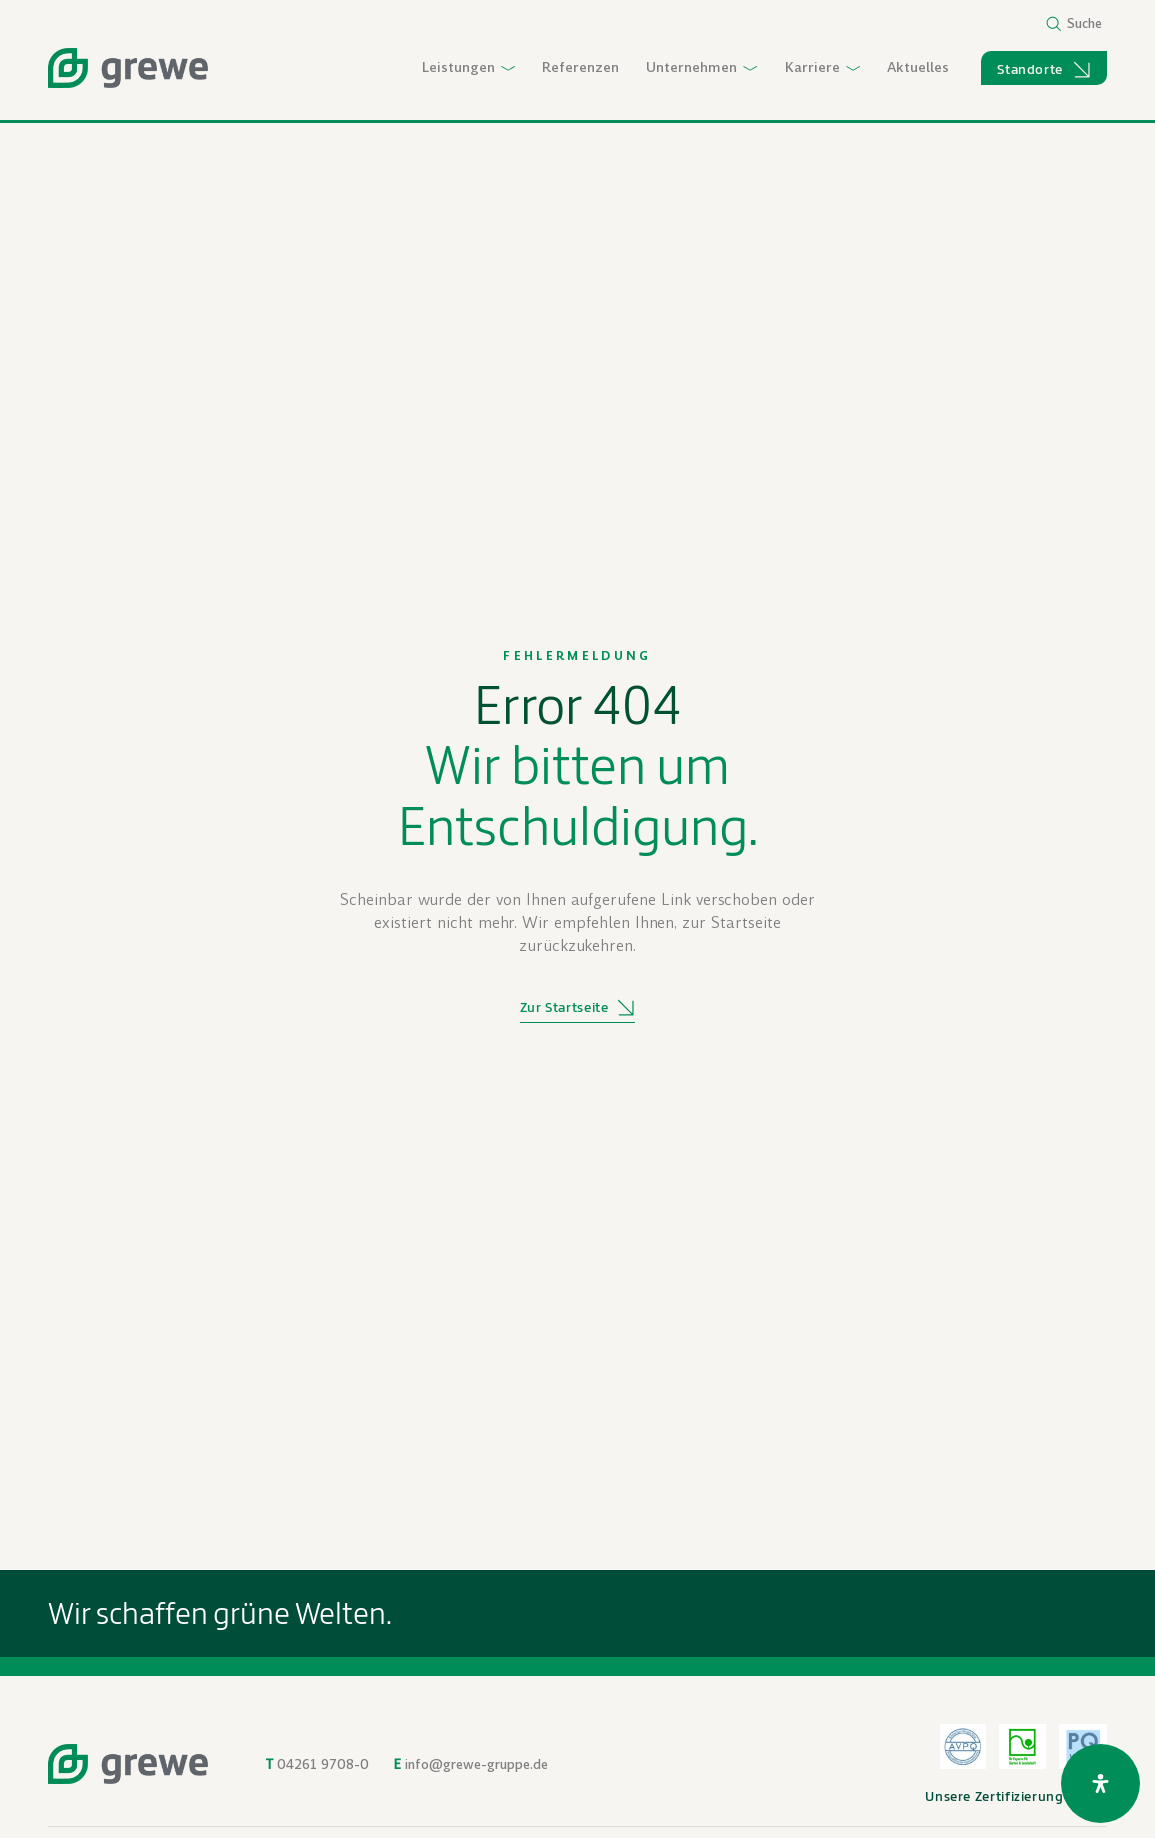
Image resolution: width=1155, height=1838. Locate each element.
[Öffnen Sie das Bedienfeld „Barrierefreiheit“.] (1100, 1783)
